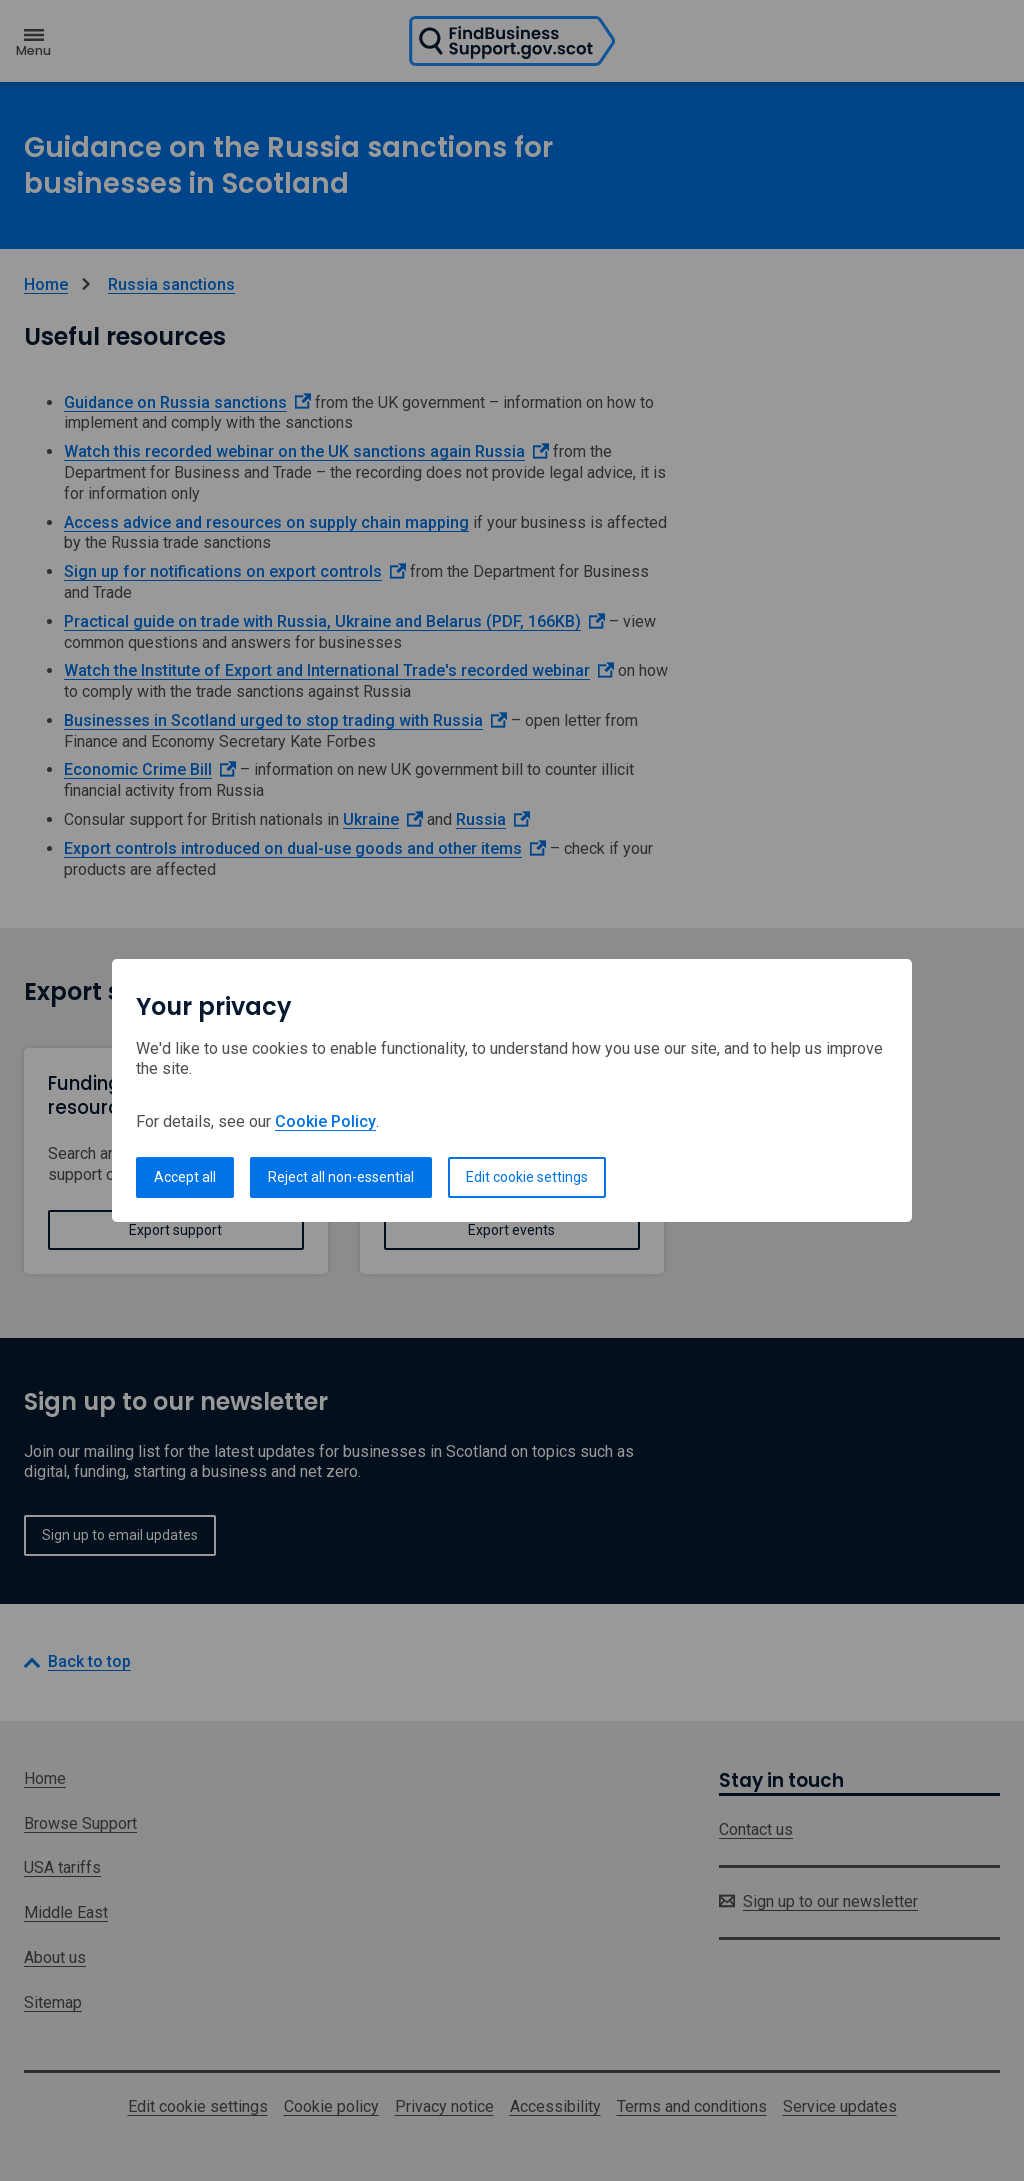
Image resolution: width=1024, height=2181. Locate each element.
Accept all (185, 1177)
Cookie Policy (325, 1121)
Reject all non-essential (341, 1177)
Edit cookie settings (527, 1177)
